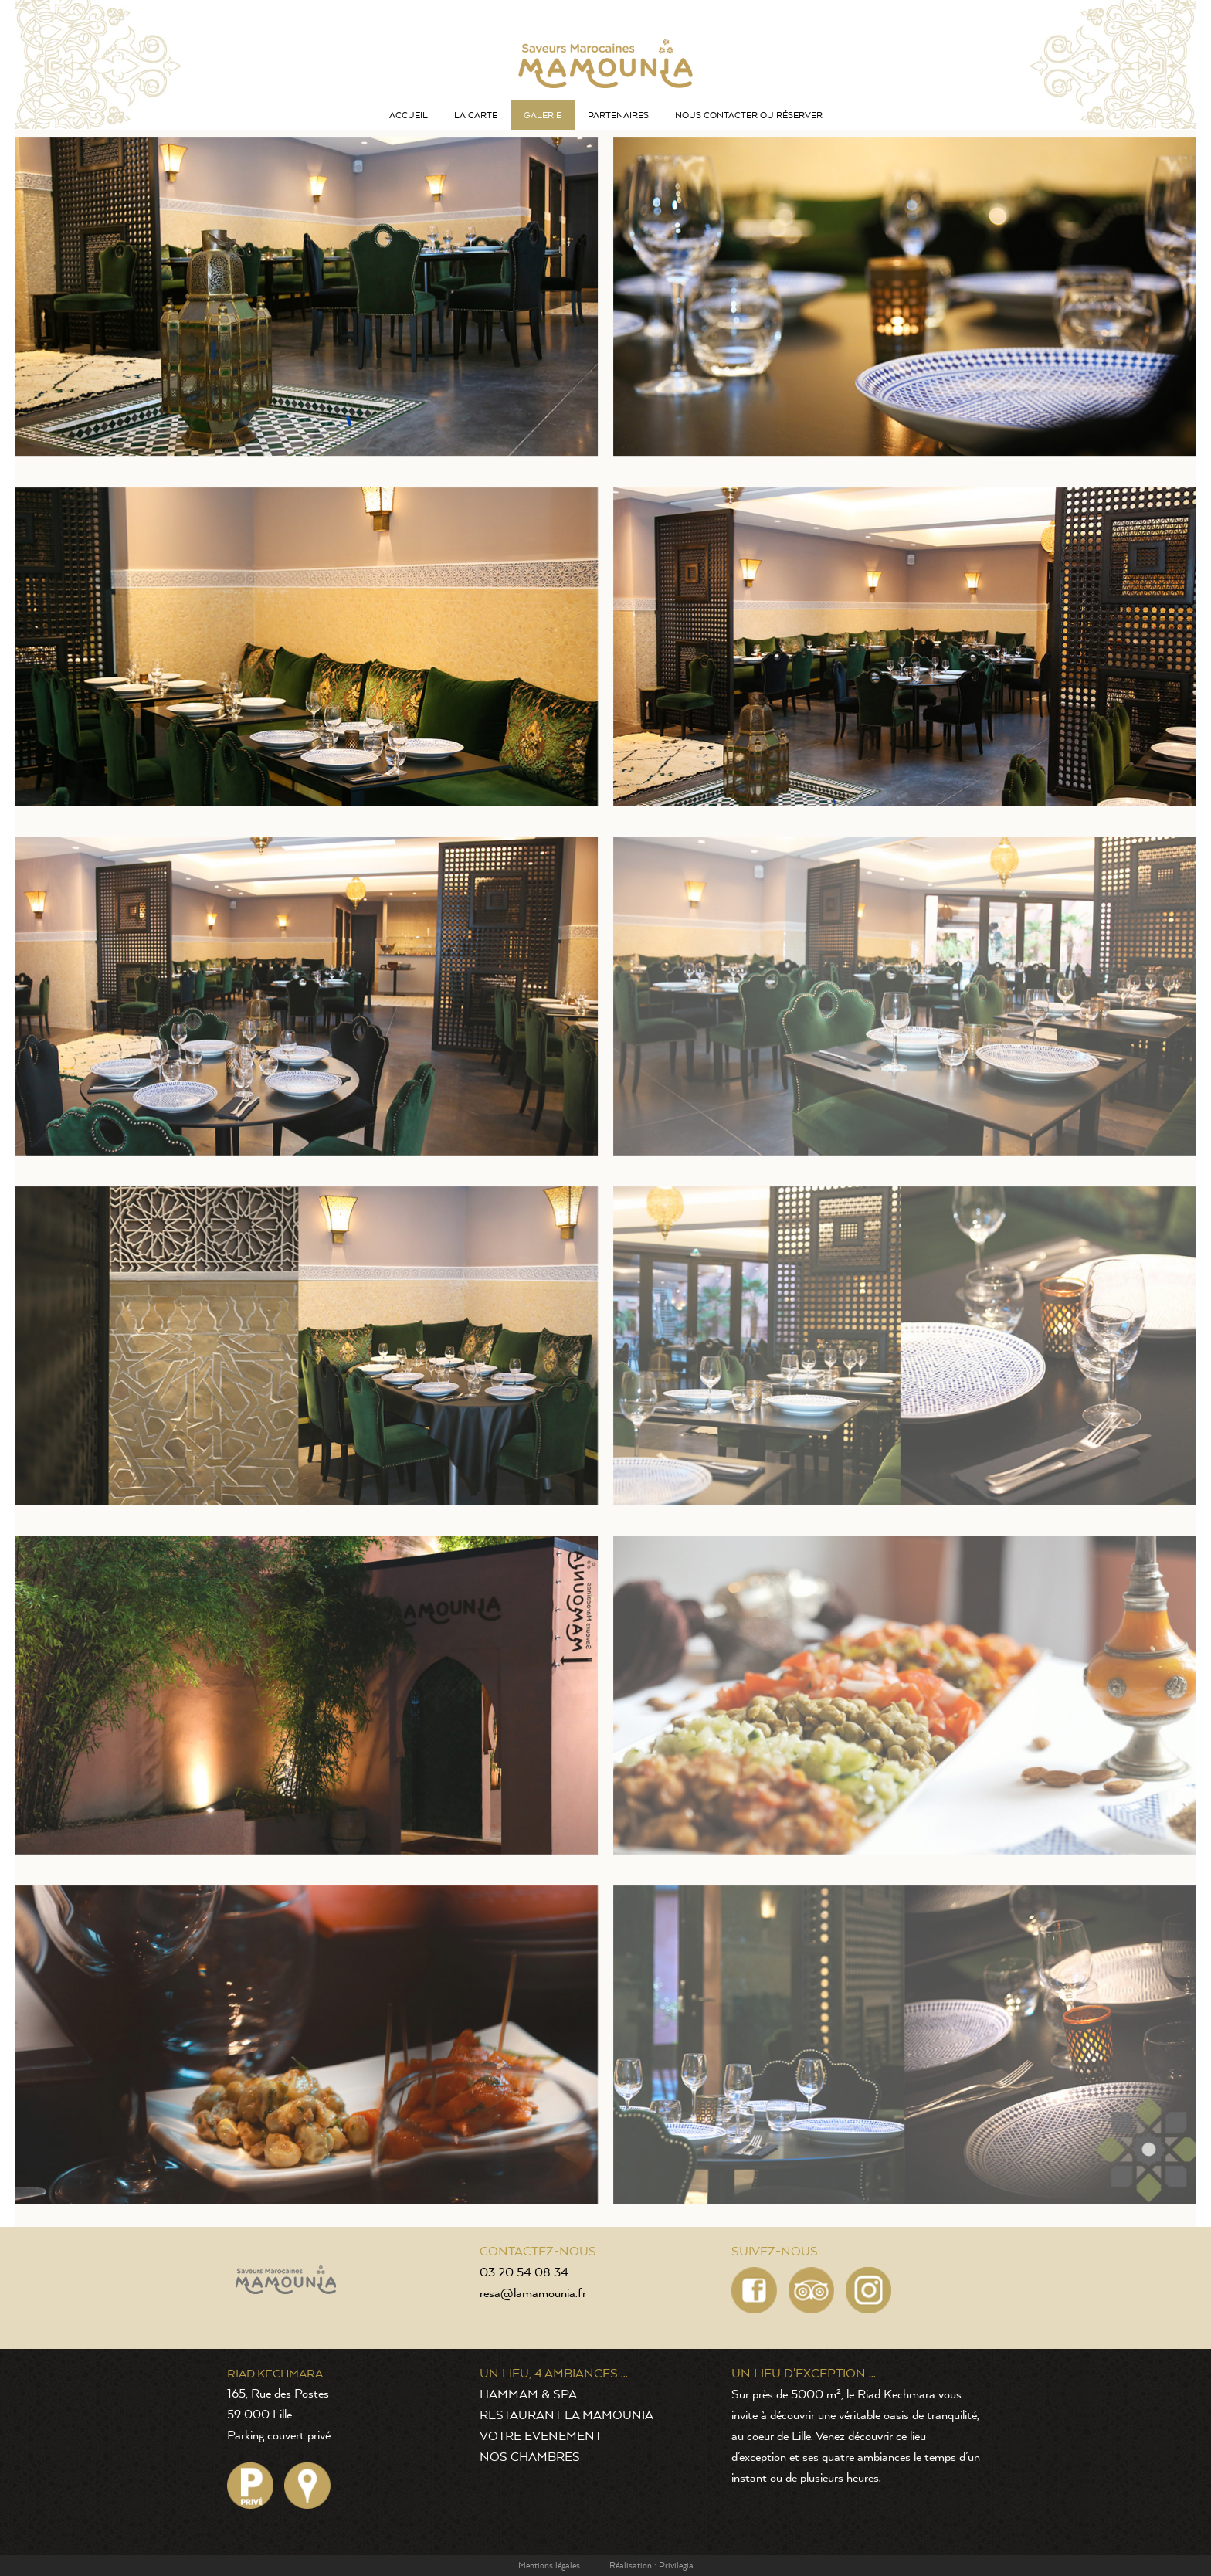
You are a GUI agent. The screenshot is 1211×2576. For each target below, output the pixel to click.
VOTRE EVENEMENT (541, 2437)
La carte (475, 115)
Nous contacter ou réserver (749, 115)
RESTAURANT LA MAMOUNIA (566, 2416)
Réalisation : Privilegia (651, 2566)
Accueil (408, 115)
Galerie (542, 115)
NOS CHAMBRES (530, 2458)
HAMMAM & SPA (528, 2395)
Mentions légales (549, 2566)
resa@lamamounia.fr (533, 2294)
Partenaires (618, 115)
